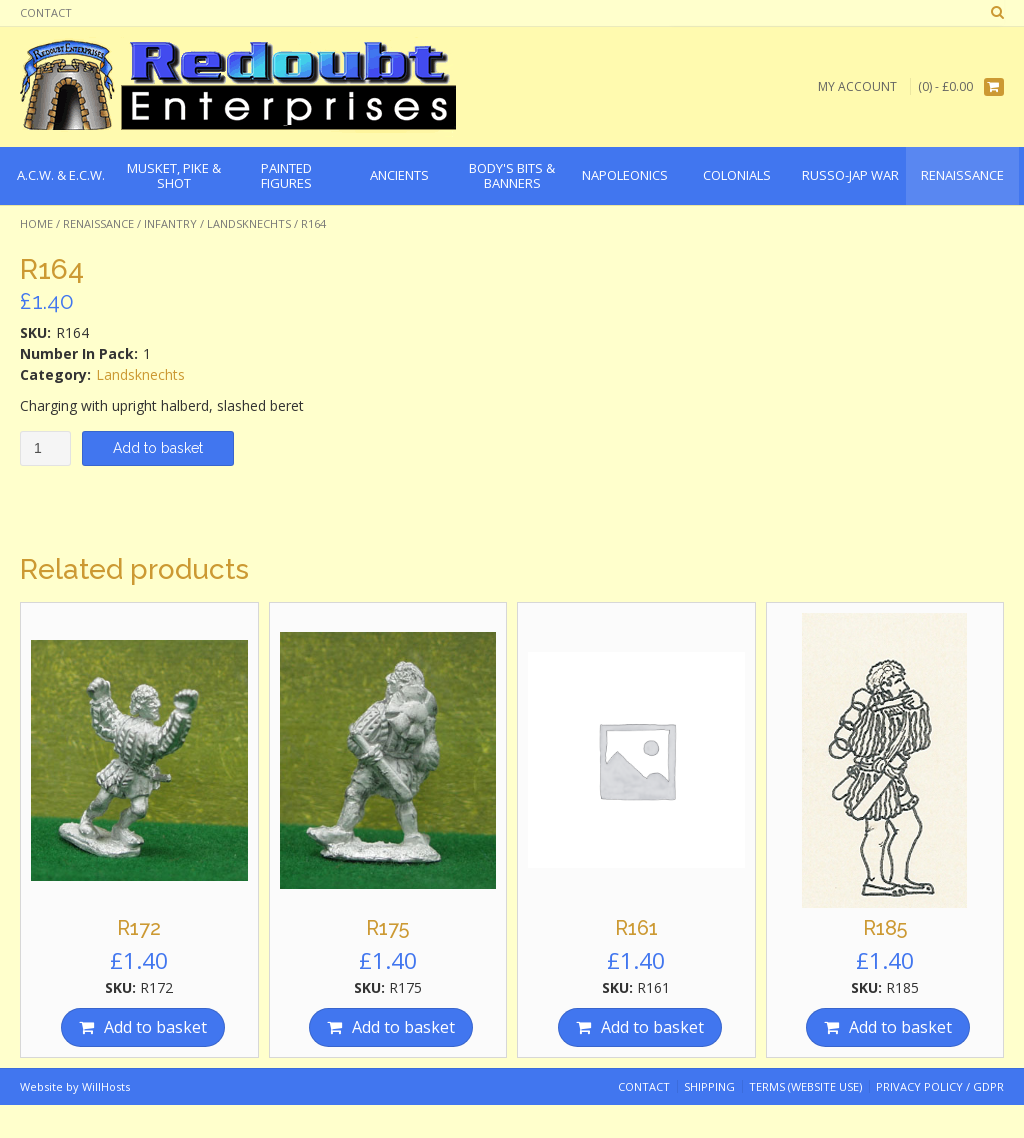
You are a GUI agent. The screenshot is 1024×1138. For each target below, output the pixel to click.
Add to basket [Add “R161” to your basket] (652, 1027)
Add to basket (158, 448)
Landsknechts (249, 223)
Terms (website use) (805, 1086)
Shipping (709, 1086)
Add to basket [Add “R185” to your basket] (900, 1027)
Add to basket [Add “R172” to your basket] (155, 1027)
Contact (46, 12)
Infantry (170, 223)
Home (36, 223)
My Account (857, 86)
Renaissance (98, 223)
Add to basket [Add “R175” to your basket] (403, 1027)
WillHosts (106, 1086)
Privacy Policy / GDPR (940, 1086)
